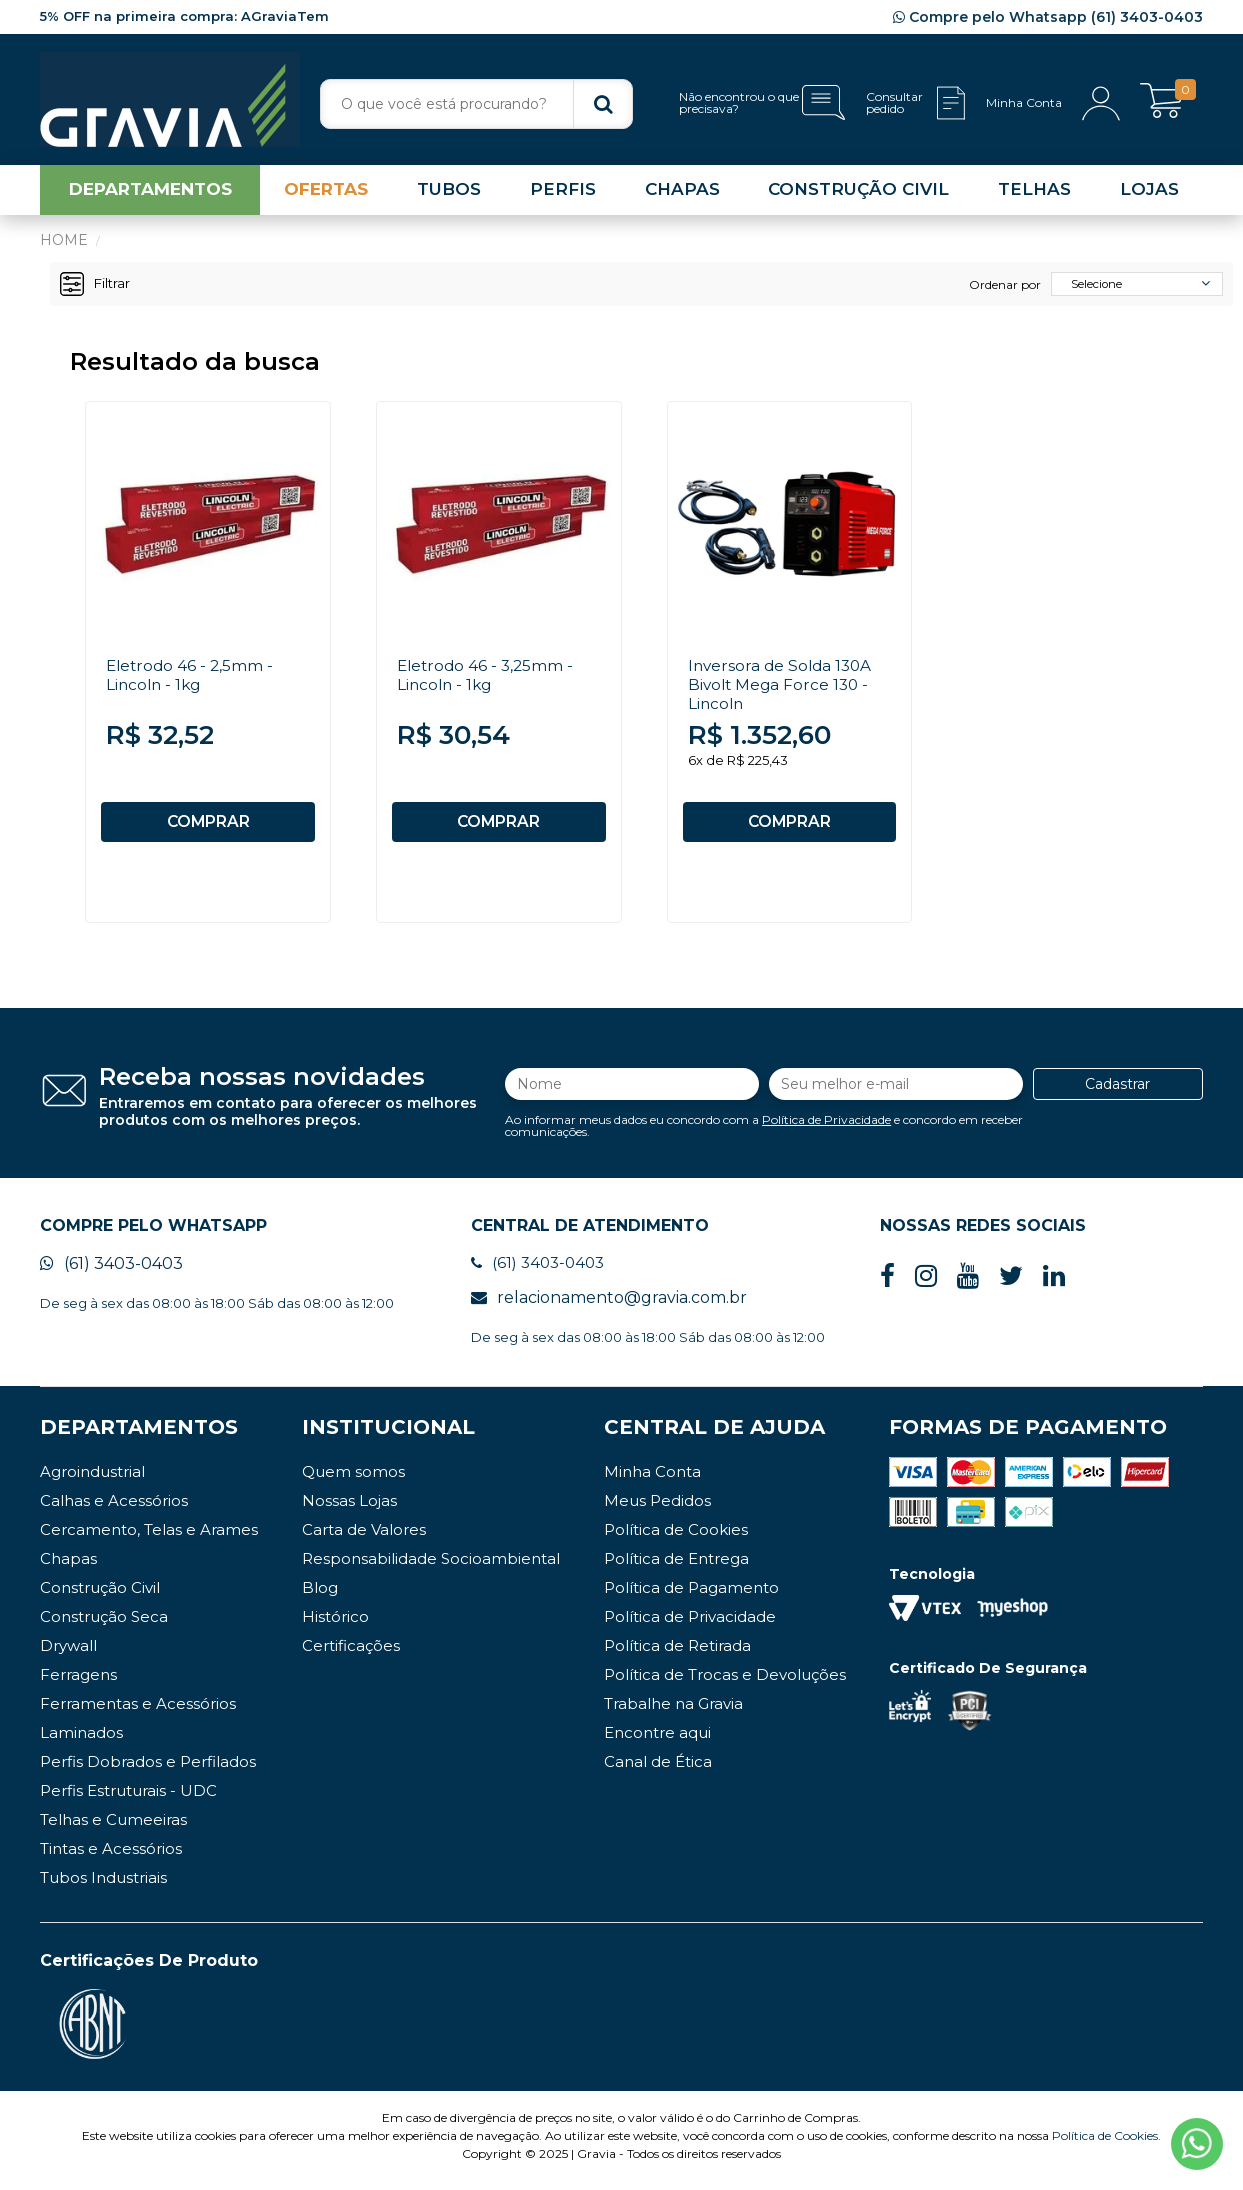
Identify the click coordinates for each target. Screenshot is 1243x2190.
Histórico (335, 1625)
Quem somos (353, 1480)
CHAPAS (682, 194)
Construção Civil (100, 1596)
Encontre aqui (657, 1741)
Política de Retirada (677, 1654)
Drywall (68, 1654)
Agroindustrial (92, 1480)
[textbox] (476, 104)
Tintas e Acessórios (111, 1857)
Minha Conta (652, 1480)
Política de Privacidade (826, 1125)
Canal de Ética (658, 1770)
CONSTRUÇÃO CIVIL (858, 194)
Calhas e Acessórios (114, 1509)
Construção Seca (104, 1625)
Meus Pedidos (657, 1509)
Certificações (351, 1654)
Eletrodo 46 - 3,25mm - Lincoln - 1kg (488, 679)
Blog (320, 1596)
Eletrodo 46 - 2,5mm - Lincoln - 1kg (192, 679)
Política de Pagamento (691, 1596)
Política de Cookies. (1106, 2144)
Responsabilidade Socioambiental (431, 1567)
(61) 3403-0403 (111, 1273)
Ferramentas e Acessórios (138, 1712)
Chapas (68, 1567)
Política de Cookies (676, 1538)
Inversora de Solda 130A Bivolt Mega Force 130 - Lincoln (783, 688)
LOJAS (1149, 194)
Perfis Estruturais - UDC (128, 1799)
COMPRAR (208, 826)
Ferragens (78, 1683)
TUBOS (449, 194)
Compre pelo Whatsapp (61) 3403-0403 (1048, 17)
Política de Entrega (676, 1567)
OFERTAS (326, 194)
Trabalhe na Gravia (673, 1712)
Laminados (81, 1741)
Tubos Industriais (103, 1886)
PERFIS (563, 194)
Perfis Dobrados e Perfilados (148, 1770)
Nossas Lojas (349, 1509)
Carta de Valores (364, 1538)
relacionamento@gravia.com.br (609, 1306)
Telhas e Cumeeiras (113, 1828)
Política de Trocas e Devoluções (725, 1683)
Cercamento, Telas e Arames (149, 1538)
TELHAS (1034, 194)
